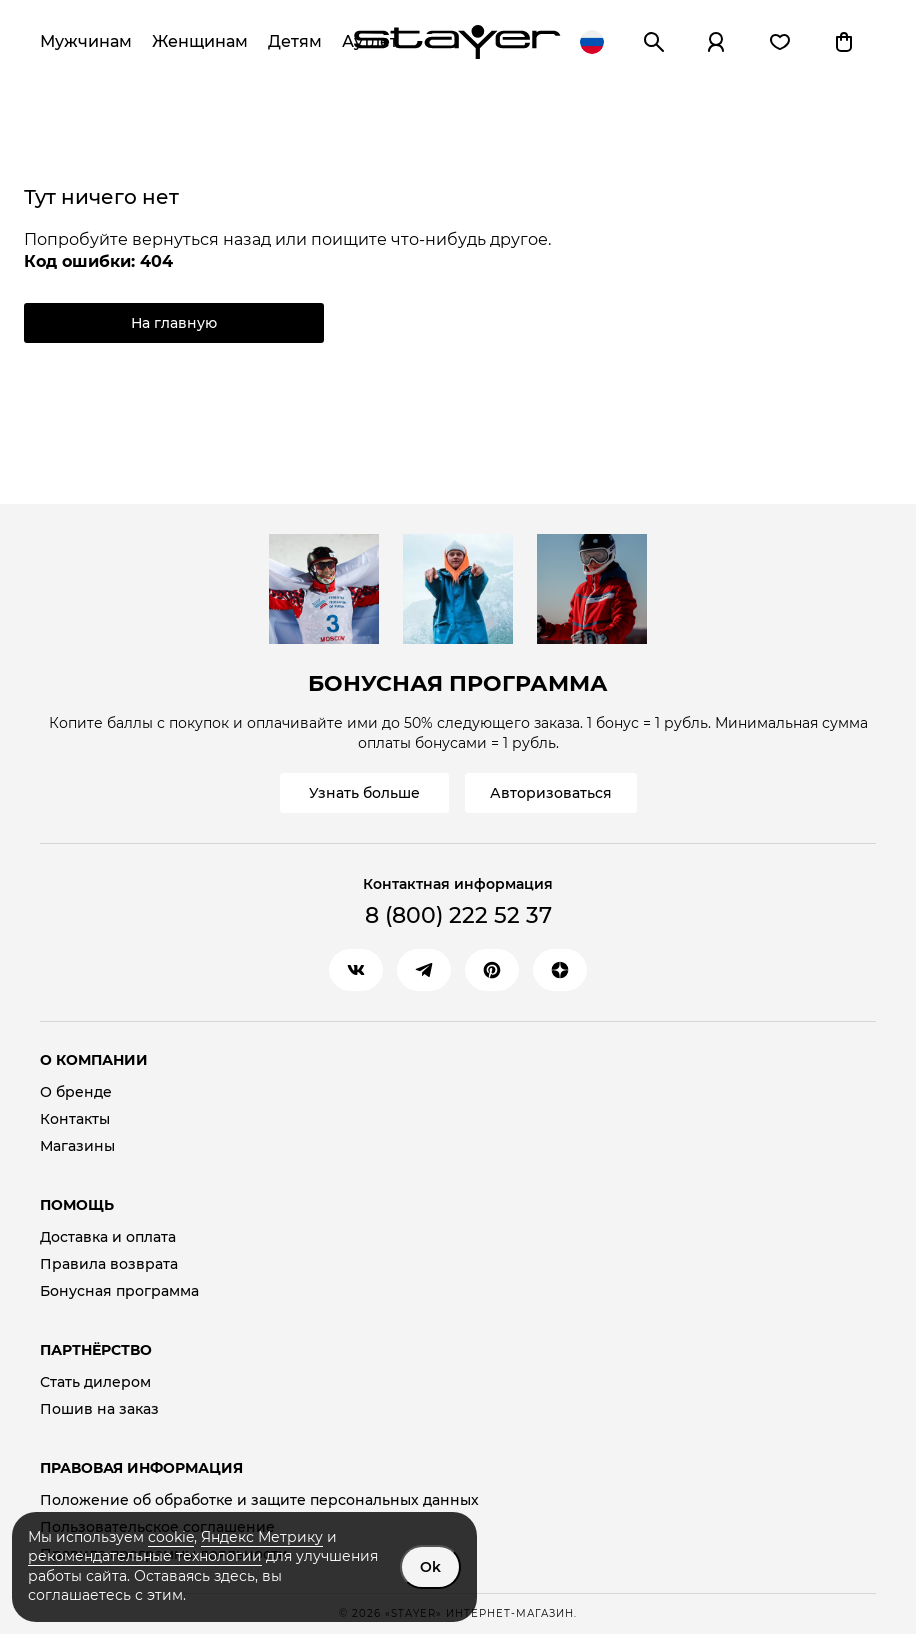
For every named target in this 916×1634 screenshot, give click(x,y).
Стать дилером (95, 1382)
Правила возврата (109, 1264)
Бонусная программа (119, 1291)
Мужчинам (86, 41)
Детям (295, 41)
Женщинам (200, 41)
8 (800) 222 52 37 (458, 915)
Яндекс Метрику (262, 1537)
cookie (171, 1537)
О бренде (76, 1092)
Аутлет (370, 41)
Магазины (77, 1146)
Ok (430, 1567)
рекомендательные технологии (145, 1556)
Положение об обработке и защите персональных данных (259, 1500)
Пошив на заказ (99, 1409)
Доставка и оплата (108, 1237)
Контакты (75, 1119)
